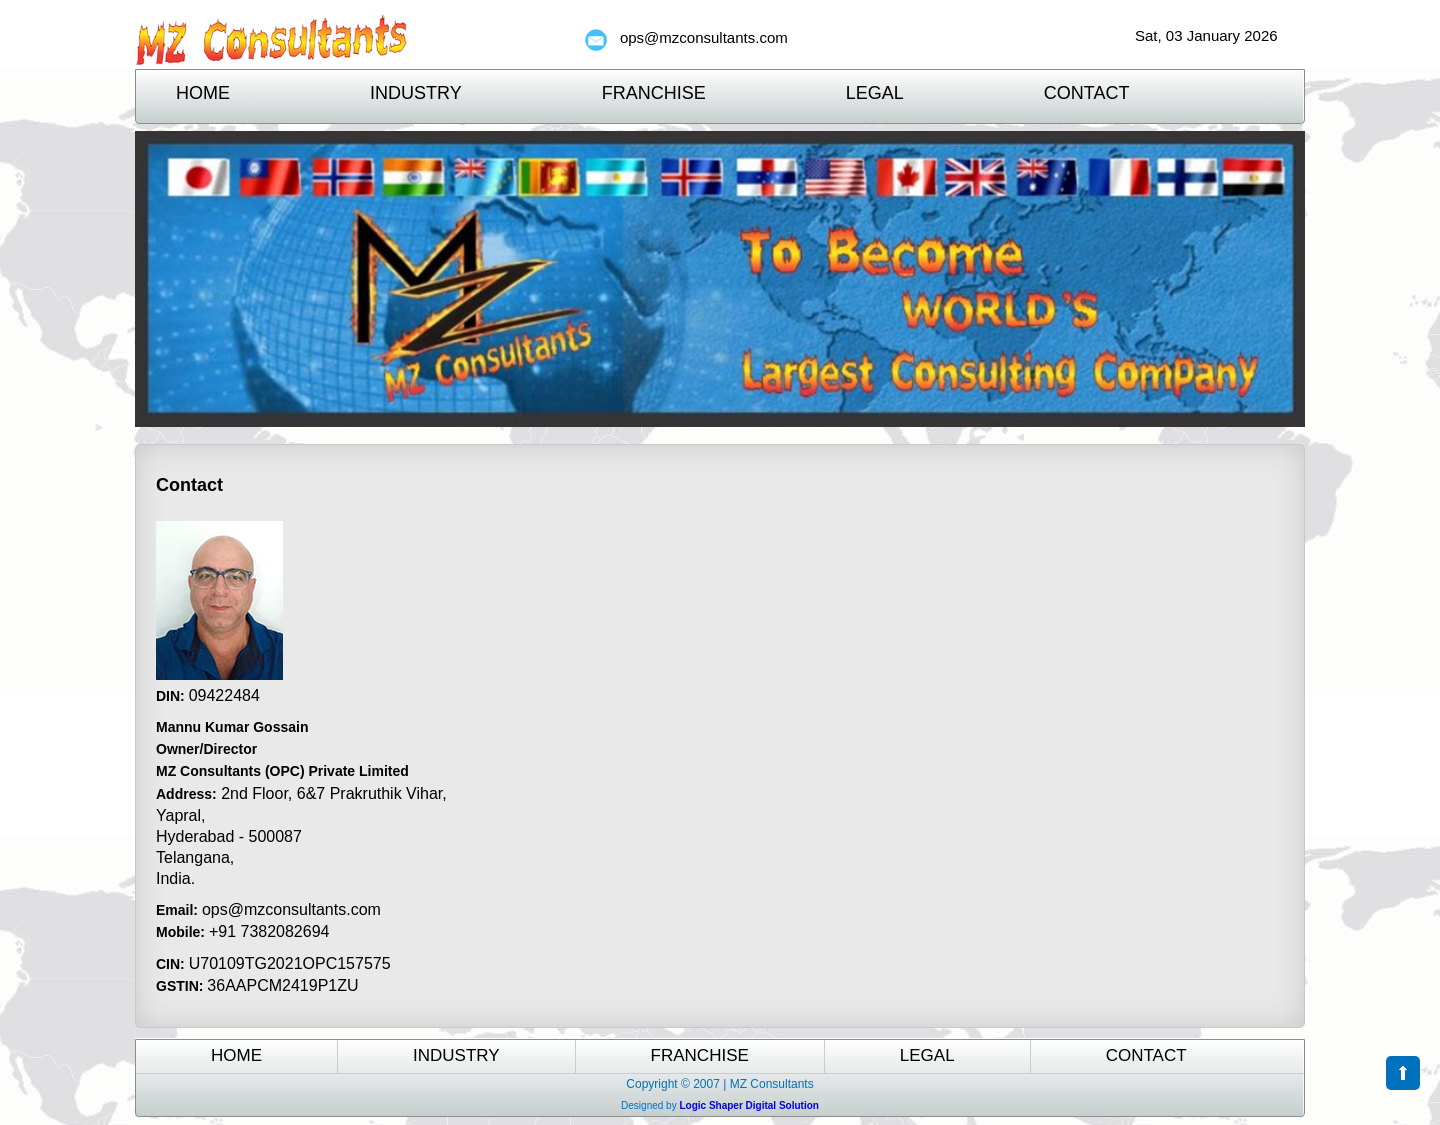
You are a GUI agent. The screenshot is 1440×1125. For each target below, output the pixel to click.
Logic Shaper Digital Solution (748, 1105)
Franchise (654, 93)
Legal (875, 93)
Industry (416, 93)
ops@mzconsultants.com (704, 37)
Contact (1087, 93)
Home (203, 93)
